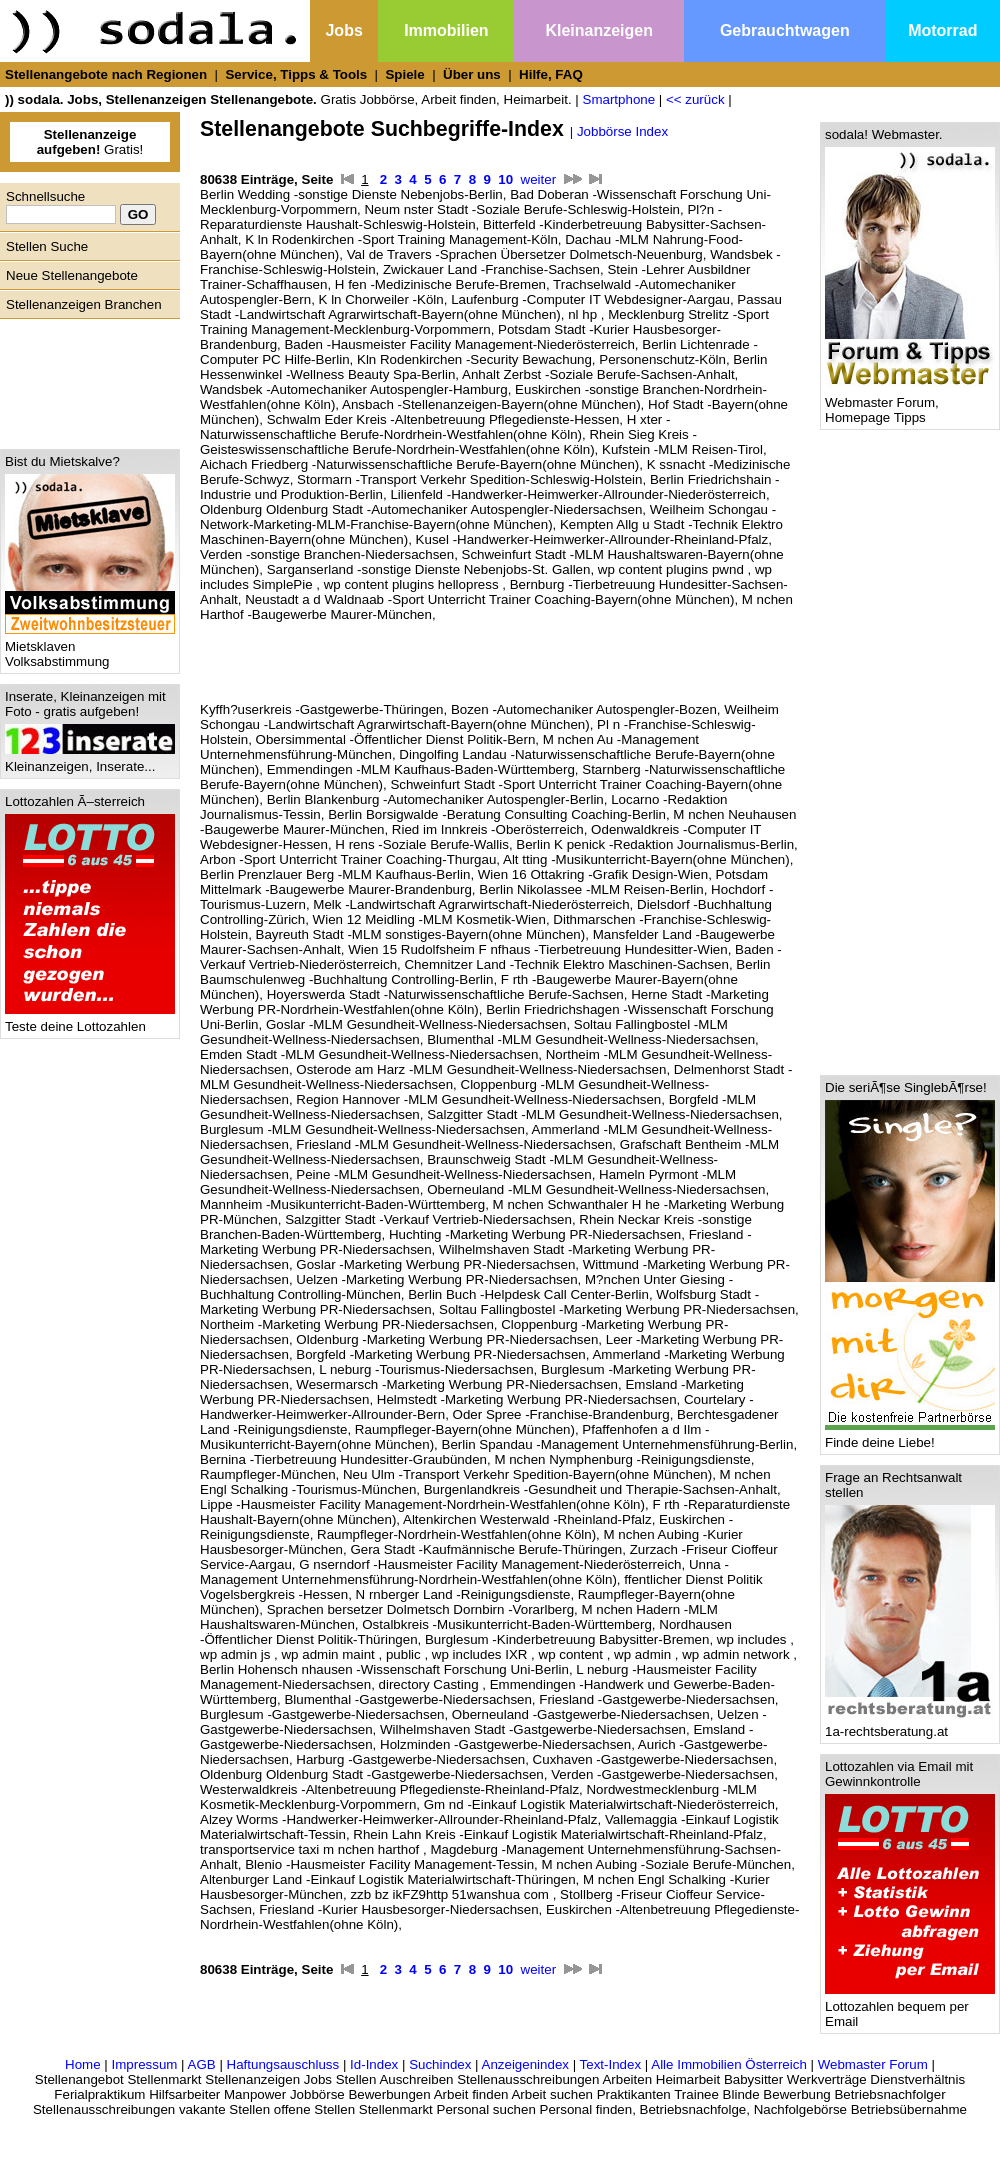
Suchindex (440, 2064)
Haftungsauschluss (283, 2064)
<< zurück (695, 99)
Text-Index (611, 2064)
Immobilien (446, 30)
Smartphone (619, 99)
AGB (202, 2064)
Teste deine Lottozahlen (90, 1020)
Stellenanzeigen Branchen (84, 304)
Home (83, 2064)
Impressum (144, 2064)
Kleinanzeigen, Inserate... (90, 760)
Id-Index (374, 2064)
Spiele (404, 74)
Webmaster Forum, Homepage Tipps (910, 404)
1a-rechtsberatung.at (910, 1725)
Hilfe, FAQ (551, 74)
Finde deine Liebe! (910, 1436)
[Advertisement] (85, 379)
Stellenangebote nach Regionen (106, 74)
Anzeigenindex (525, 2064)
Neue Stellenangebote (72, 275)
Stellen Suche (47, 246)
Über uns (472, 74)
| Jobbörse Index (619, 131)
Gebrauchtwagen (785, 30)
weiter (539, 179)
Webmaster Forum (873, 2064)
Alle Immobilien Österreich (729, 2064)
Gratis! (90, 142)
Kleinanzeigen (599, 30)
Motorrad (942, 30)
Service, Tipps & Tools (296, 74)
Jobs (343, 30)
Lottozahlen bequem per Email (910, 2008)
